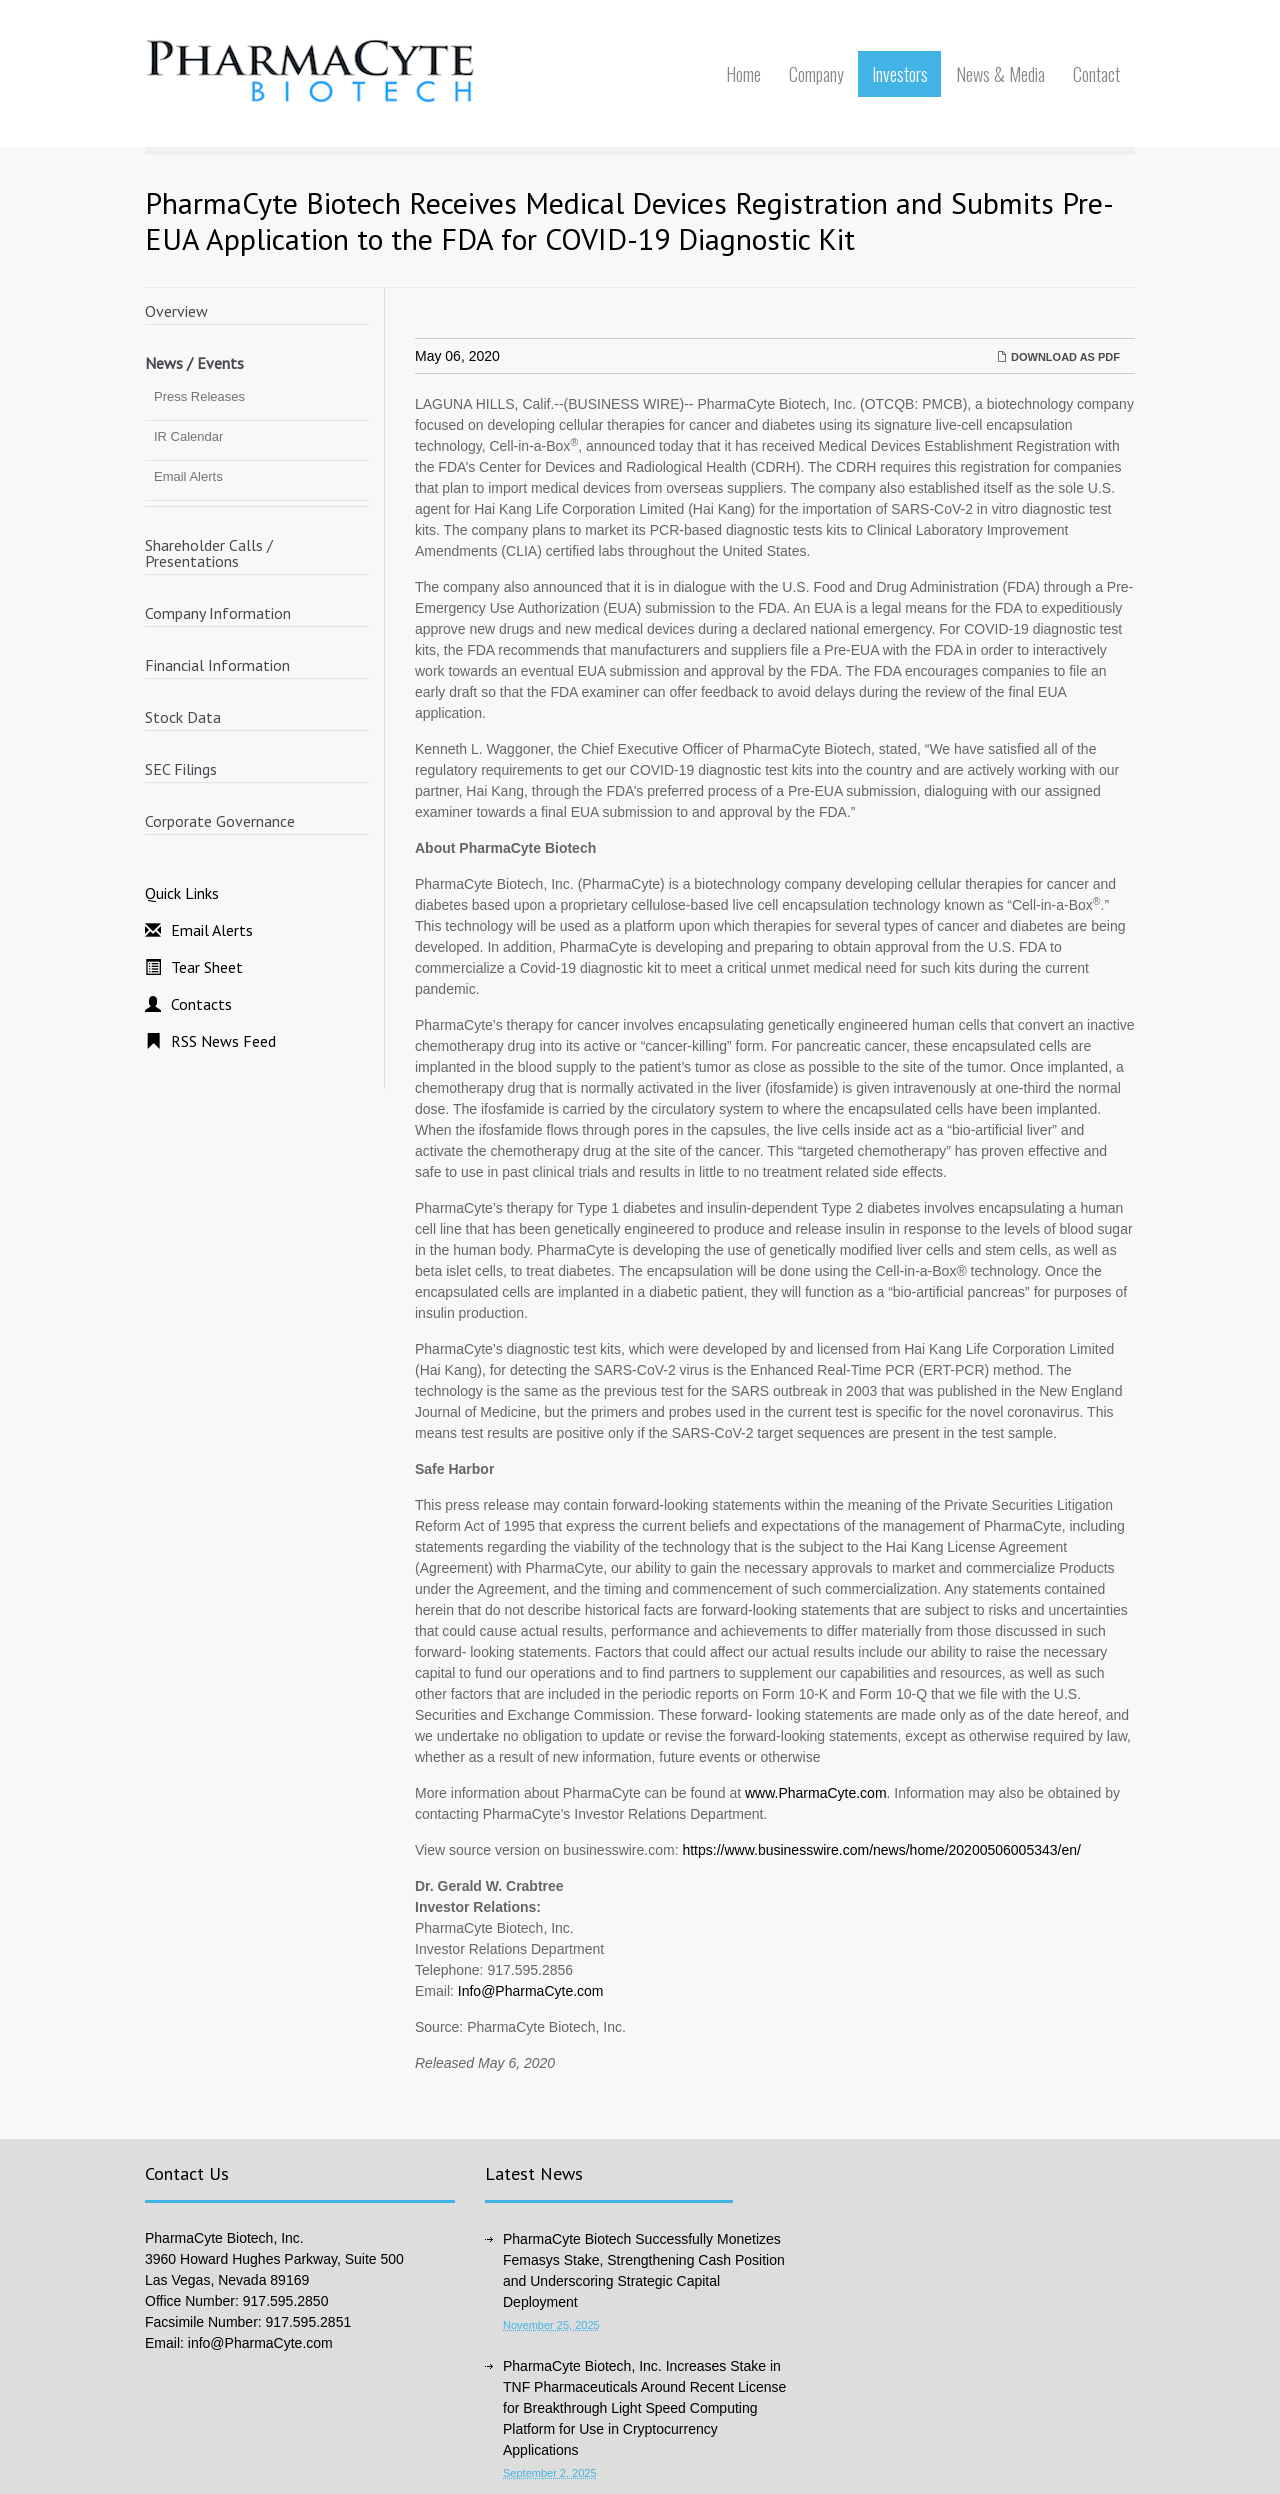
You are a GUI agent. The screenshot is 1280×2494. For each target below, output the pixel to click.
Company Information (218, 613)
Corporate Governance (220, 821)
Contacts (201, 1004)
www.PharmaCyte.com (816, 1793)
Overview (176, 311)
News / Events (194, 363)
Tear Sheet (207, 967)
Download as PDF (1058, 357)
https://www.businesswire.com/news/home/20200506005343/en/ (881, 1850)
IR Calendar (188, 436)
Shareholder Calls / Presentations (209, 553)
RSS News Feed (223, 1041)
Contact (1096, 74)
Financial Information (217, 665)
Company (816, 74)
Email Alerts (188, 476)
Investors (900, 74)
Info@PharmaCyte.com (531, 1991)
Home (743, 74)
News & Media (1000, 74)
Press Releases (199, 396)
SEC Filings (181, 769)
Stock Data (183, 717)
